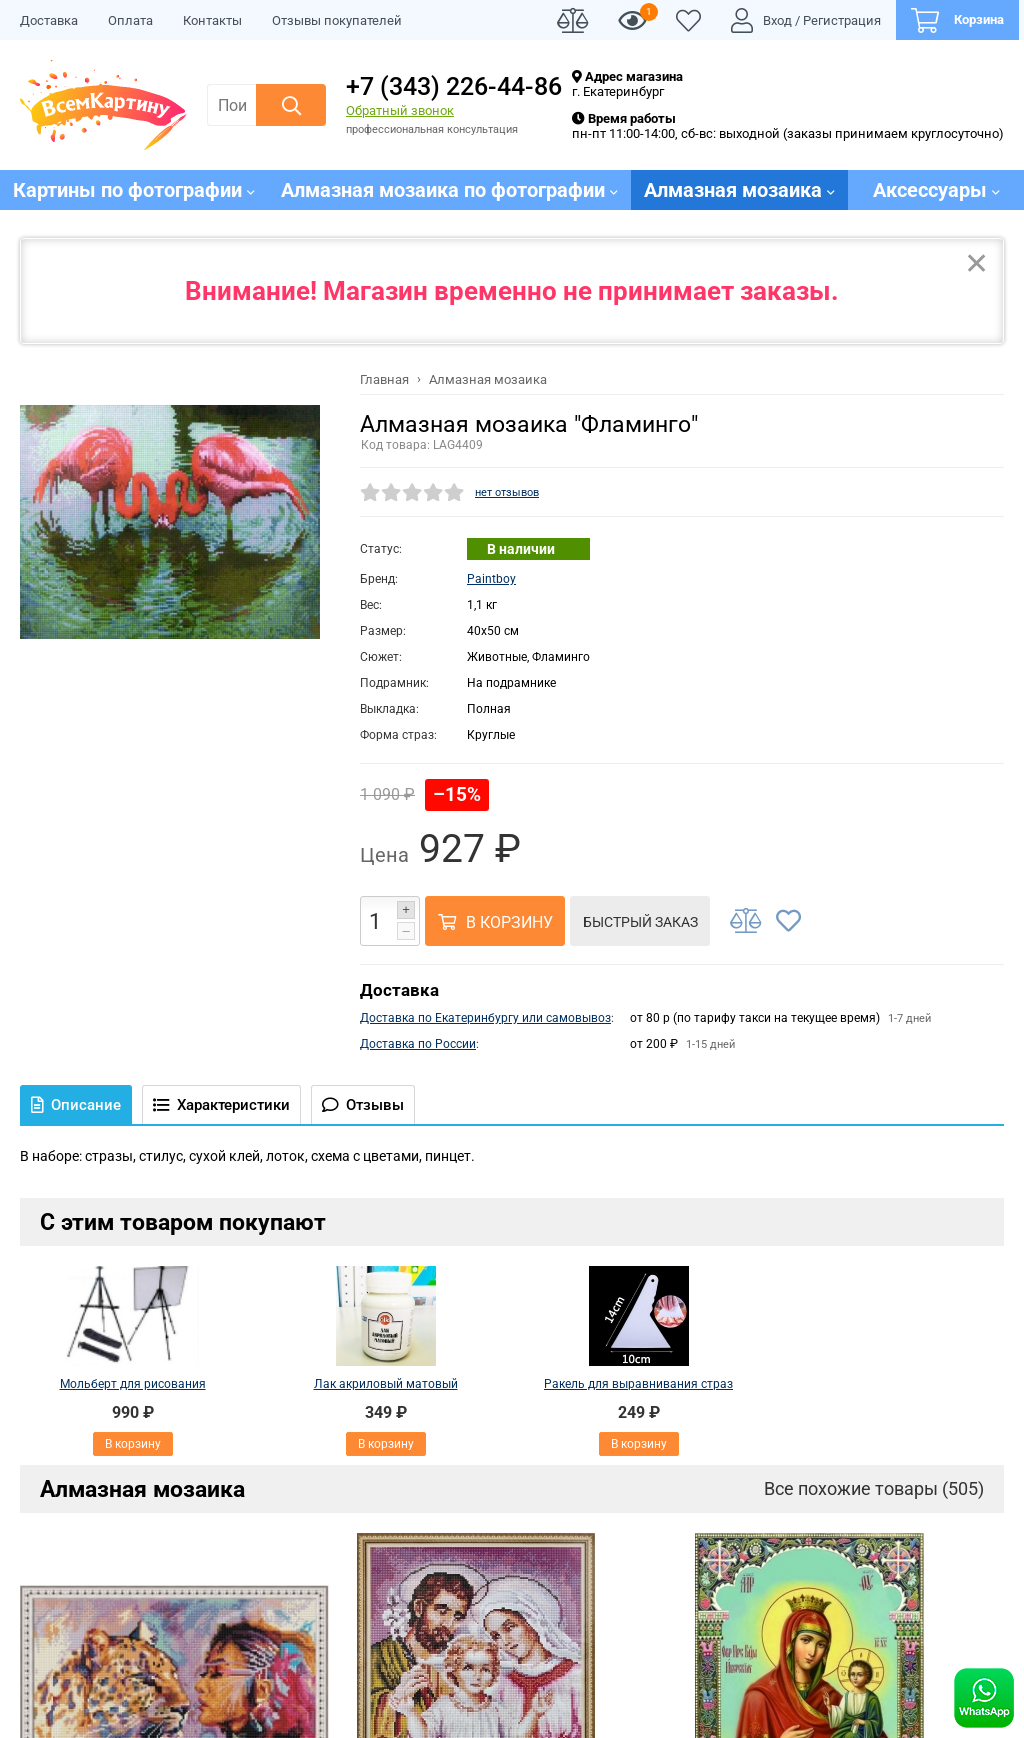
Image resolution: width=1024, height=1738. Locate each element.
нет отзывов (507, 492)
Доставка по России (418, 1044)
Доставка (49, 20)
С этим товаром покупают (183, 1222)
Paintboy (491, 579)
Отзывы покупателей (337, 20)
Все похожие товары (874, 1488)
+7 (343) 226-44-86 (454, 86)
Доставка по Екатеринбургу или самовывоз (485, 1018)
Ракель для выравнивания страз (638, 1384)
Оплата (130, 20)
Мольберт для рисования (133, 1384)
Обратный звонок (400, 110)
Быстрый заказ (640, 922)
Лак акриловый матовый (386, 1384)
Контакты (212, 20)
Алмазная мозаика (142, 1489)
